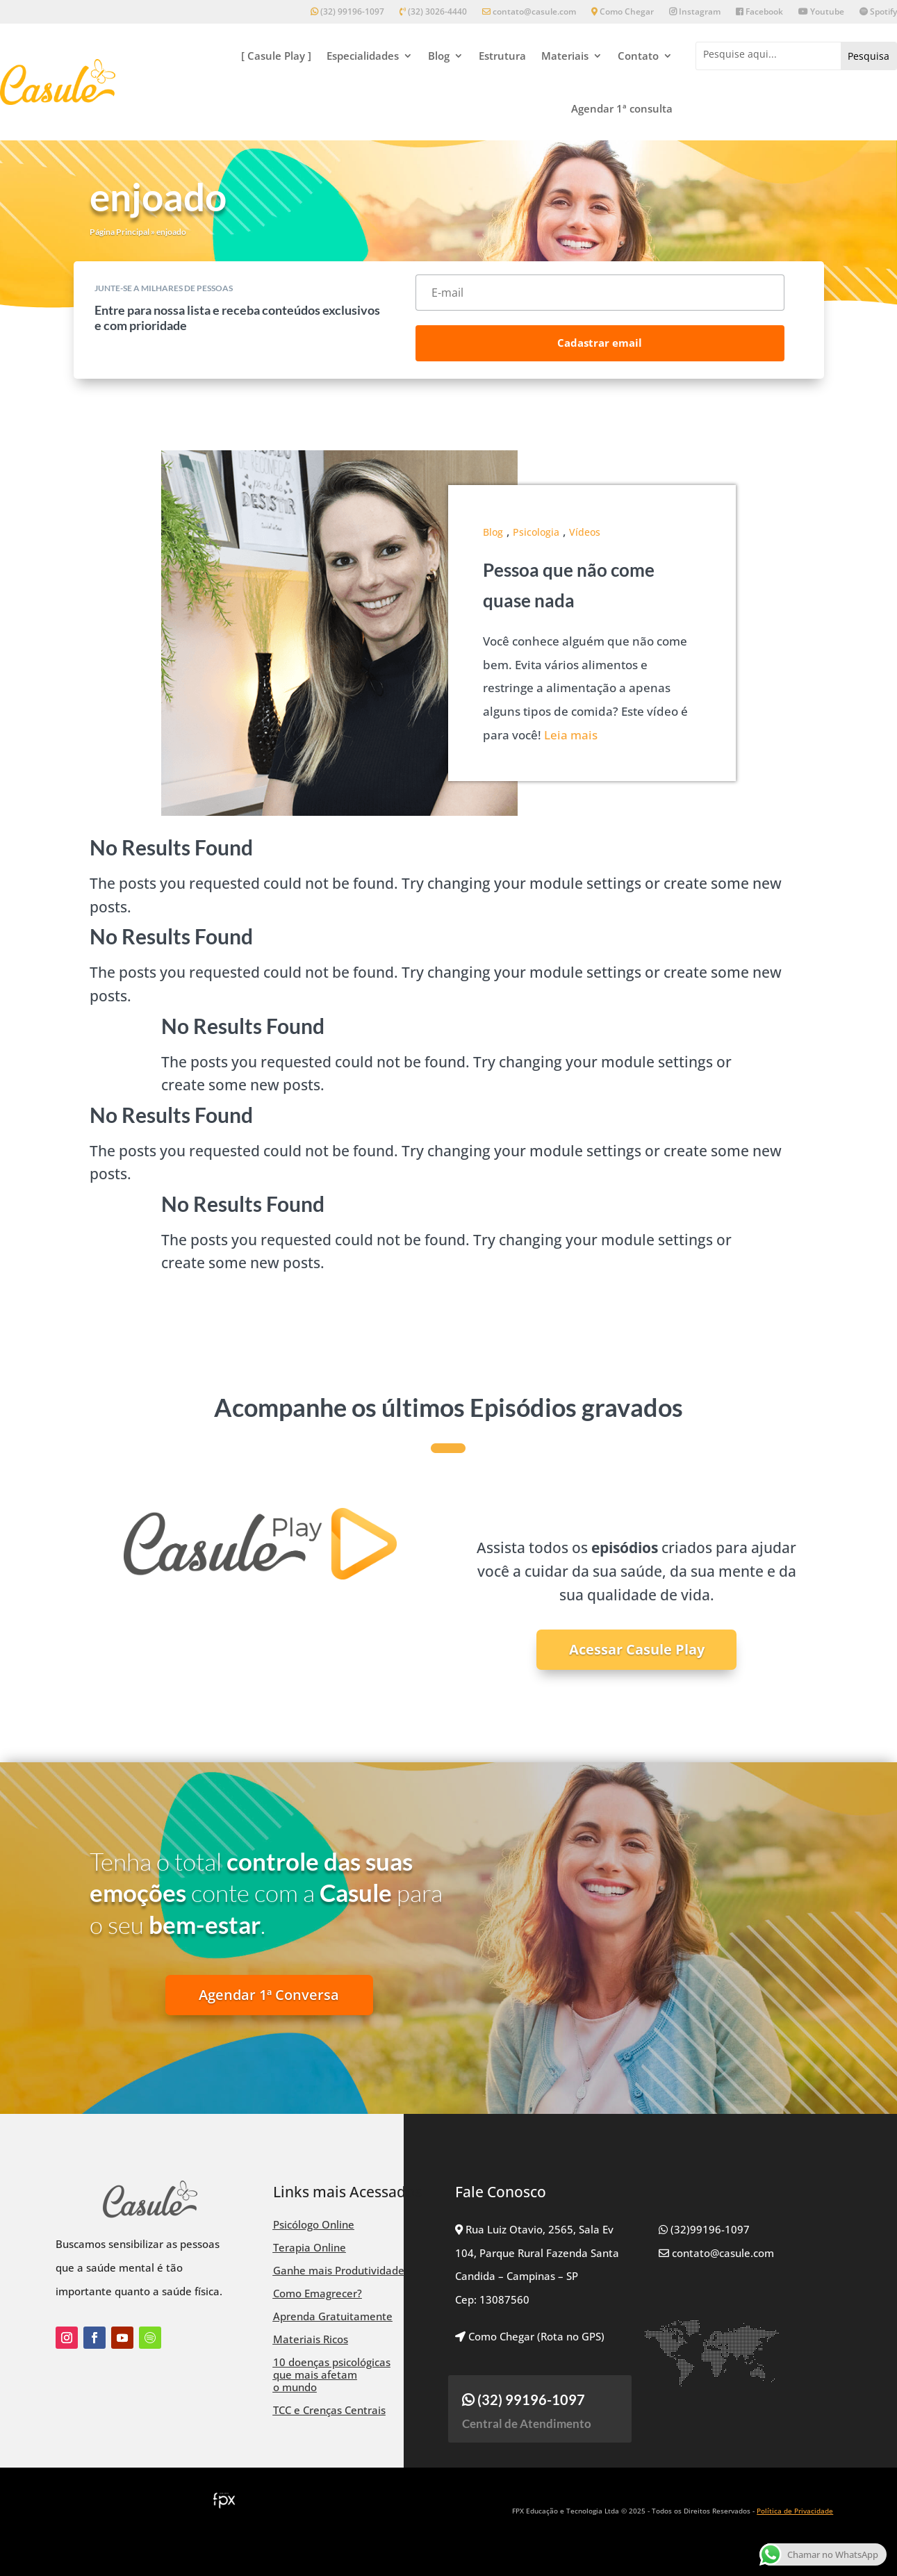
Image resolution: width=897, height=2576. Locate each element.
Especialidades (363, 56)
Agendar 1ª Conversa (269, 1994)
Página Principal (119, 232)
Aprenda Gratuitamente (333, 2316)
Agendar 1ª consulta (622, 108)
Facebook (759, 12)
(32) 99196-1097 (347, 12)
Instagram (695, 12)
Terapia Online (309, 2247)
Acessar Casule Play (637, 1649)
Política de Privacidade (795, 2511)
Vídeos (584, 532)
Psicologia (536, 532)
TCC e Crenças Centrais (329, 2410)
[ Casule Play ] (276, 56)
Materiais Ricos (310, 2339)
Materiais (565, 56)
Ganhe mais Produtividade (338, 2270)
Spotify (878, 12)
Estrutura (502, 56)
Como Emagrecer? (317, 2293)
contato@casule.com (529, 12)
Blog (439, 56)
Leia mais (571, 735)
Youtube (821, 12)
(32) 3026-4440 (433, 12)
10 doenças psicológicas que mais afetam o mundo (331, 2374)
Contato (638, 56)
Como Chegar (622, 12)
